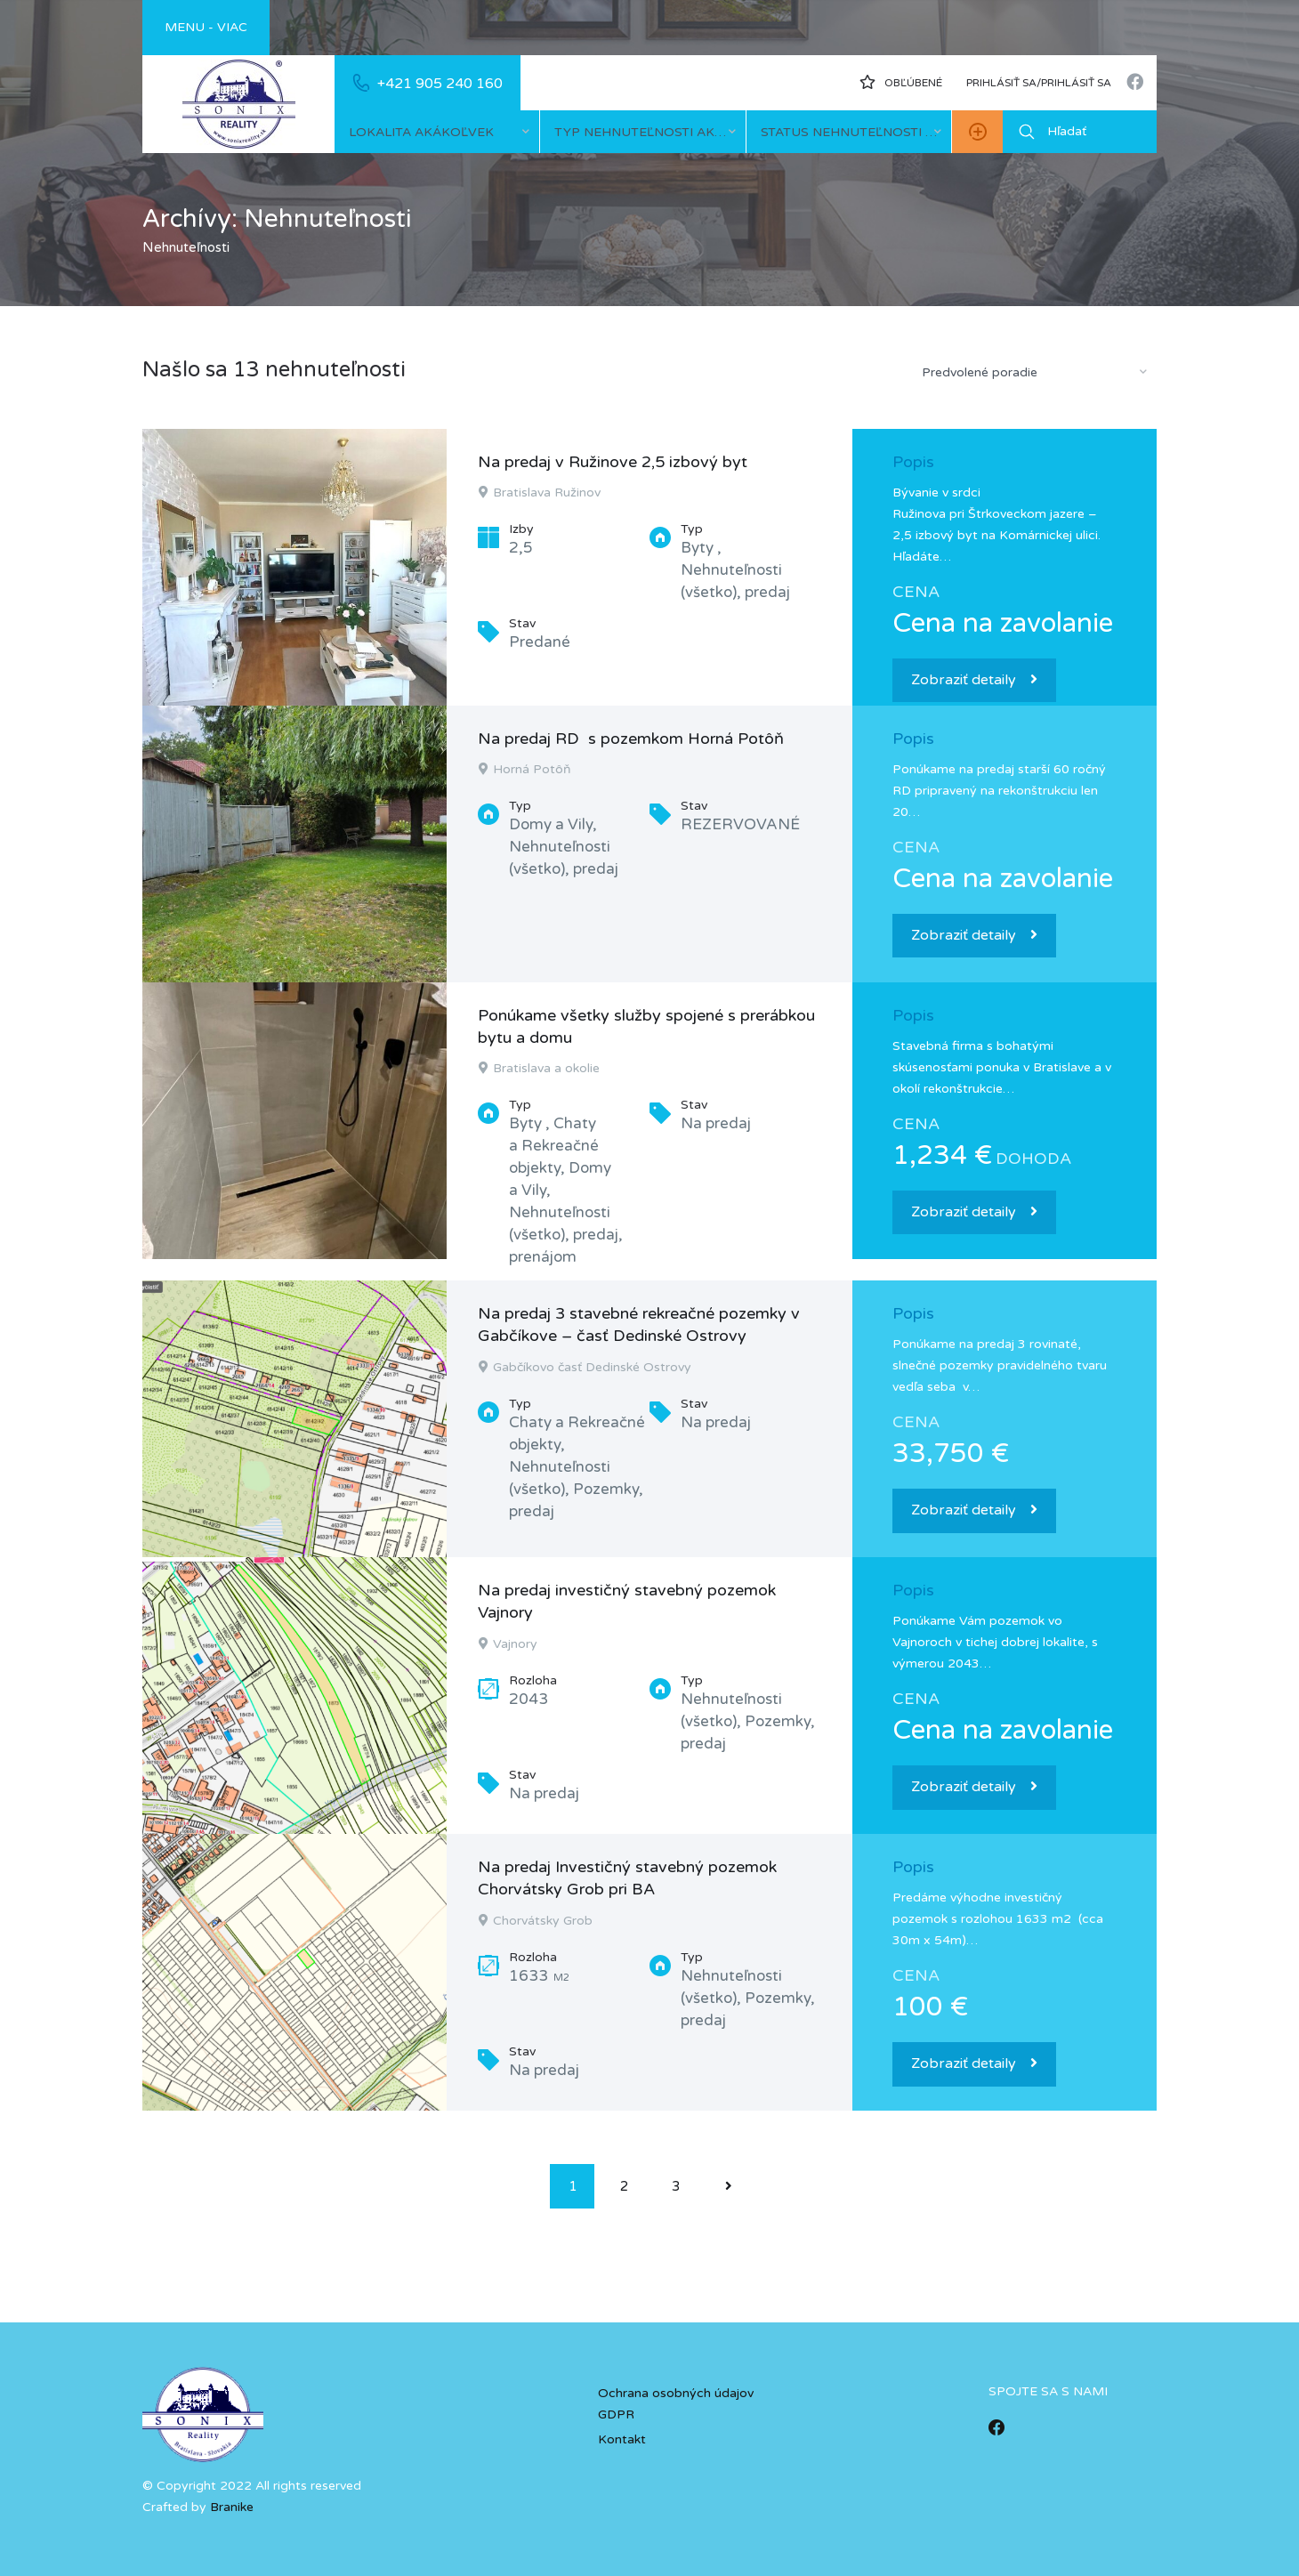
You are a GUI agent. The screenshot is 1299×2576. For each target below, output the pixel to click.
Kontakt (622, 2439)
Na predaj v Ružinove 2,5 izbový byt (612, 462)
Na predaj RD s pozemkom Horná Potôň (631, 738)
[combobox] (437, 131)
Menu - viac (206, 27)
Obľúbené (900, 82)
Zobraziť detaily (974, 680)
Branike (232, 2507)
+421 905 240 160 (440, 84)
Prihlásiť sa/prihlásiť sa (1038, 83)
